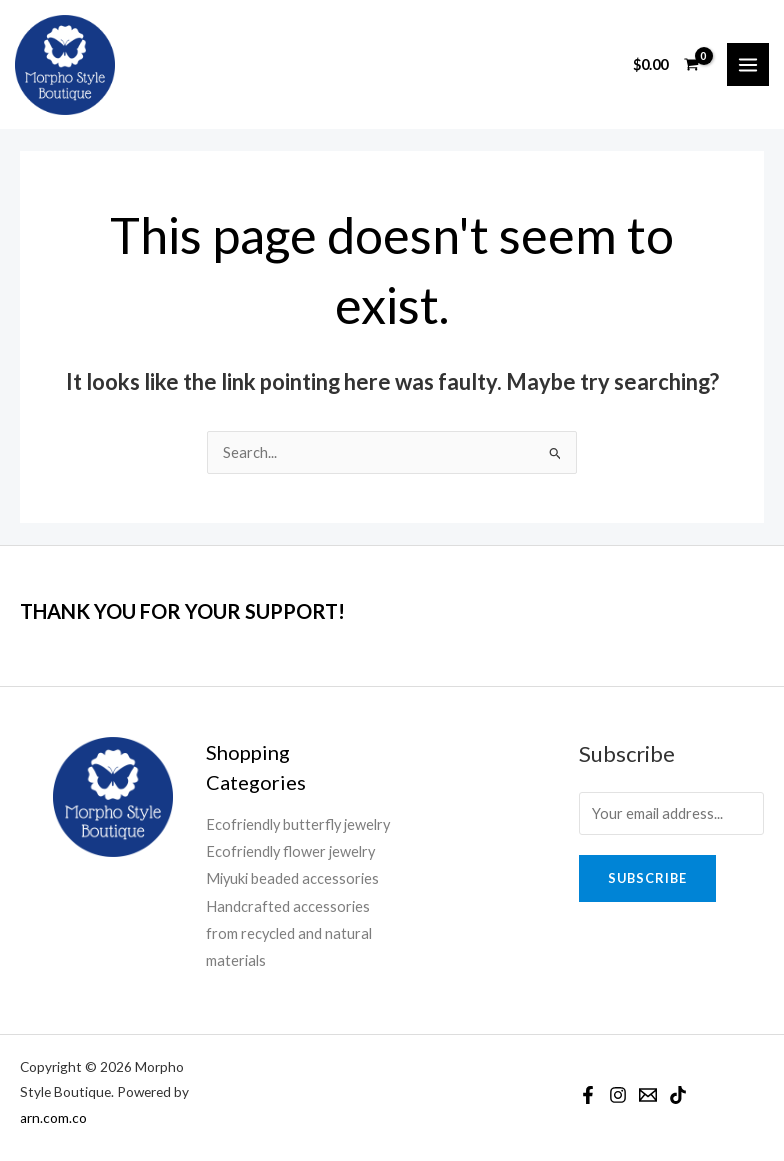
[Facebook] (588, 1095)
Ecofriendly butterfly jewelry (298, 824)
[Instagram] (618, 1095)
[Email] (648, 1095)
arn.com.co (53, 1118)
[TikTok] (678, 1095)
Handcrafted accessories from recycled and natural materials (289, 933)
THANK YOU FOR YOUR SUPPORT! (182, 611)
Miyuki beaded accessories (292, 878)
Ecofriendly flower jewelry (290, 851)
